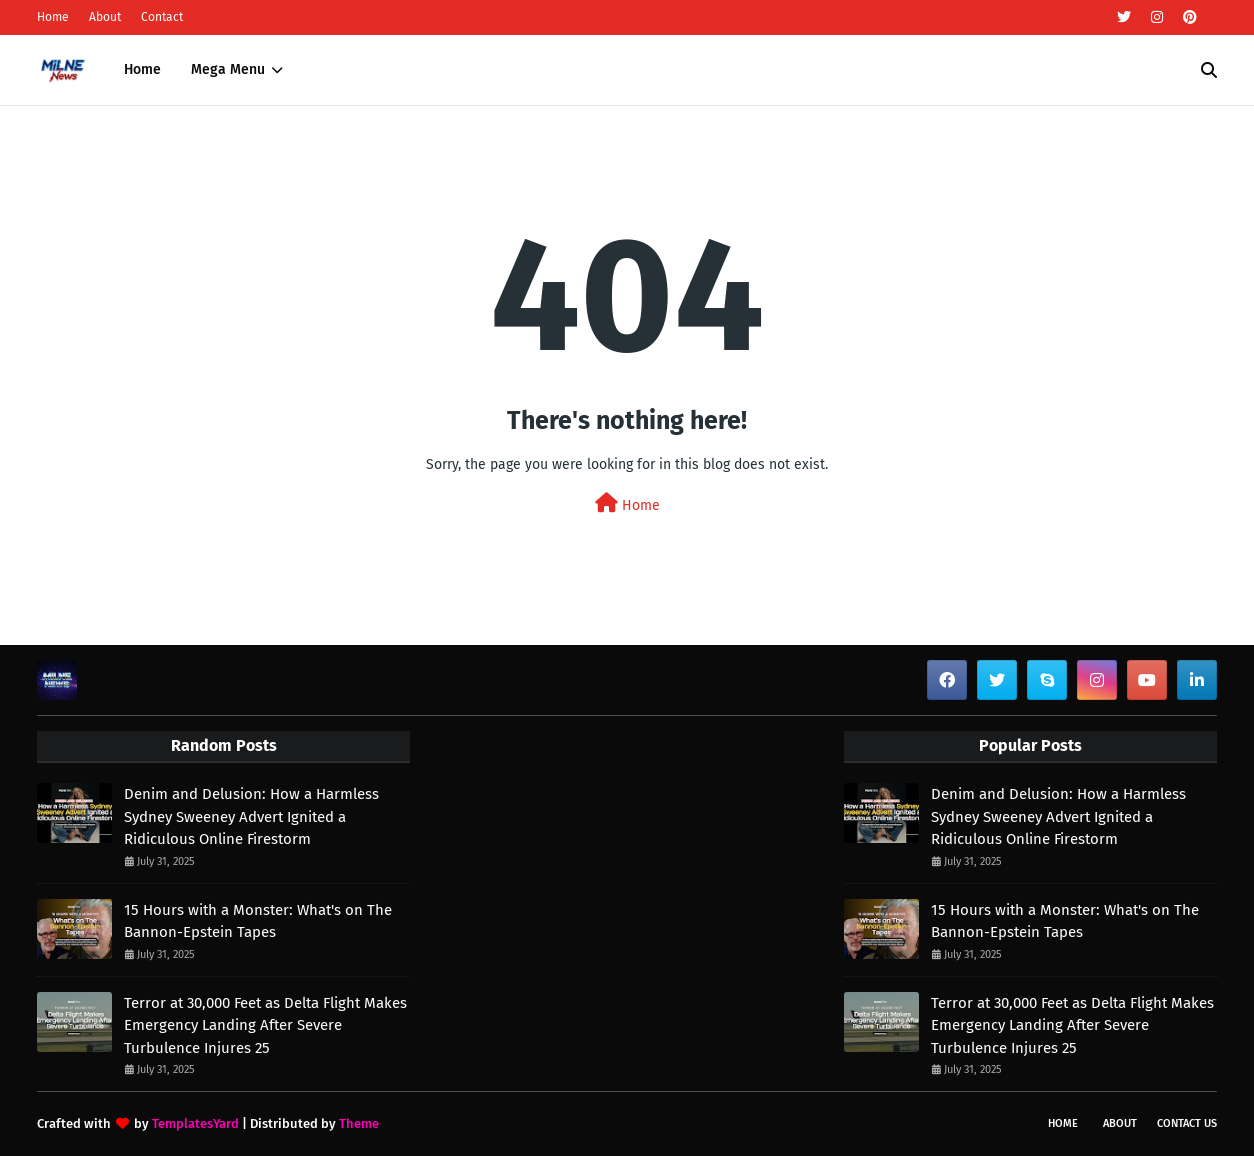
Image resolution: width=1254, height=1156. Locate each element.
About (105, 17)
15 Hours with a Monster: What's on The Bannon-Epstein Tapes (258, 921)
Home (53, 17)
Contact (162, 17)
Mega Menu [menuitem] (228, 69)
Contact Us (1187, 1123)
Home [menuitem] (142, 69)
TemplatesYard (195, 1123)
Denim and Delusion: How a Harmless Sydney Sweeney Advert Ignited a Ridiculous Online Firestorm (251, 816)
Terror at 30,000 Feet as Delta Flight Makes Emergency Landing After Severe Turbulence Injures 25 (265, 1025)
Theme (359, 1123)
